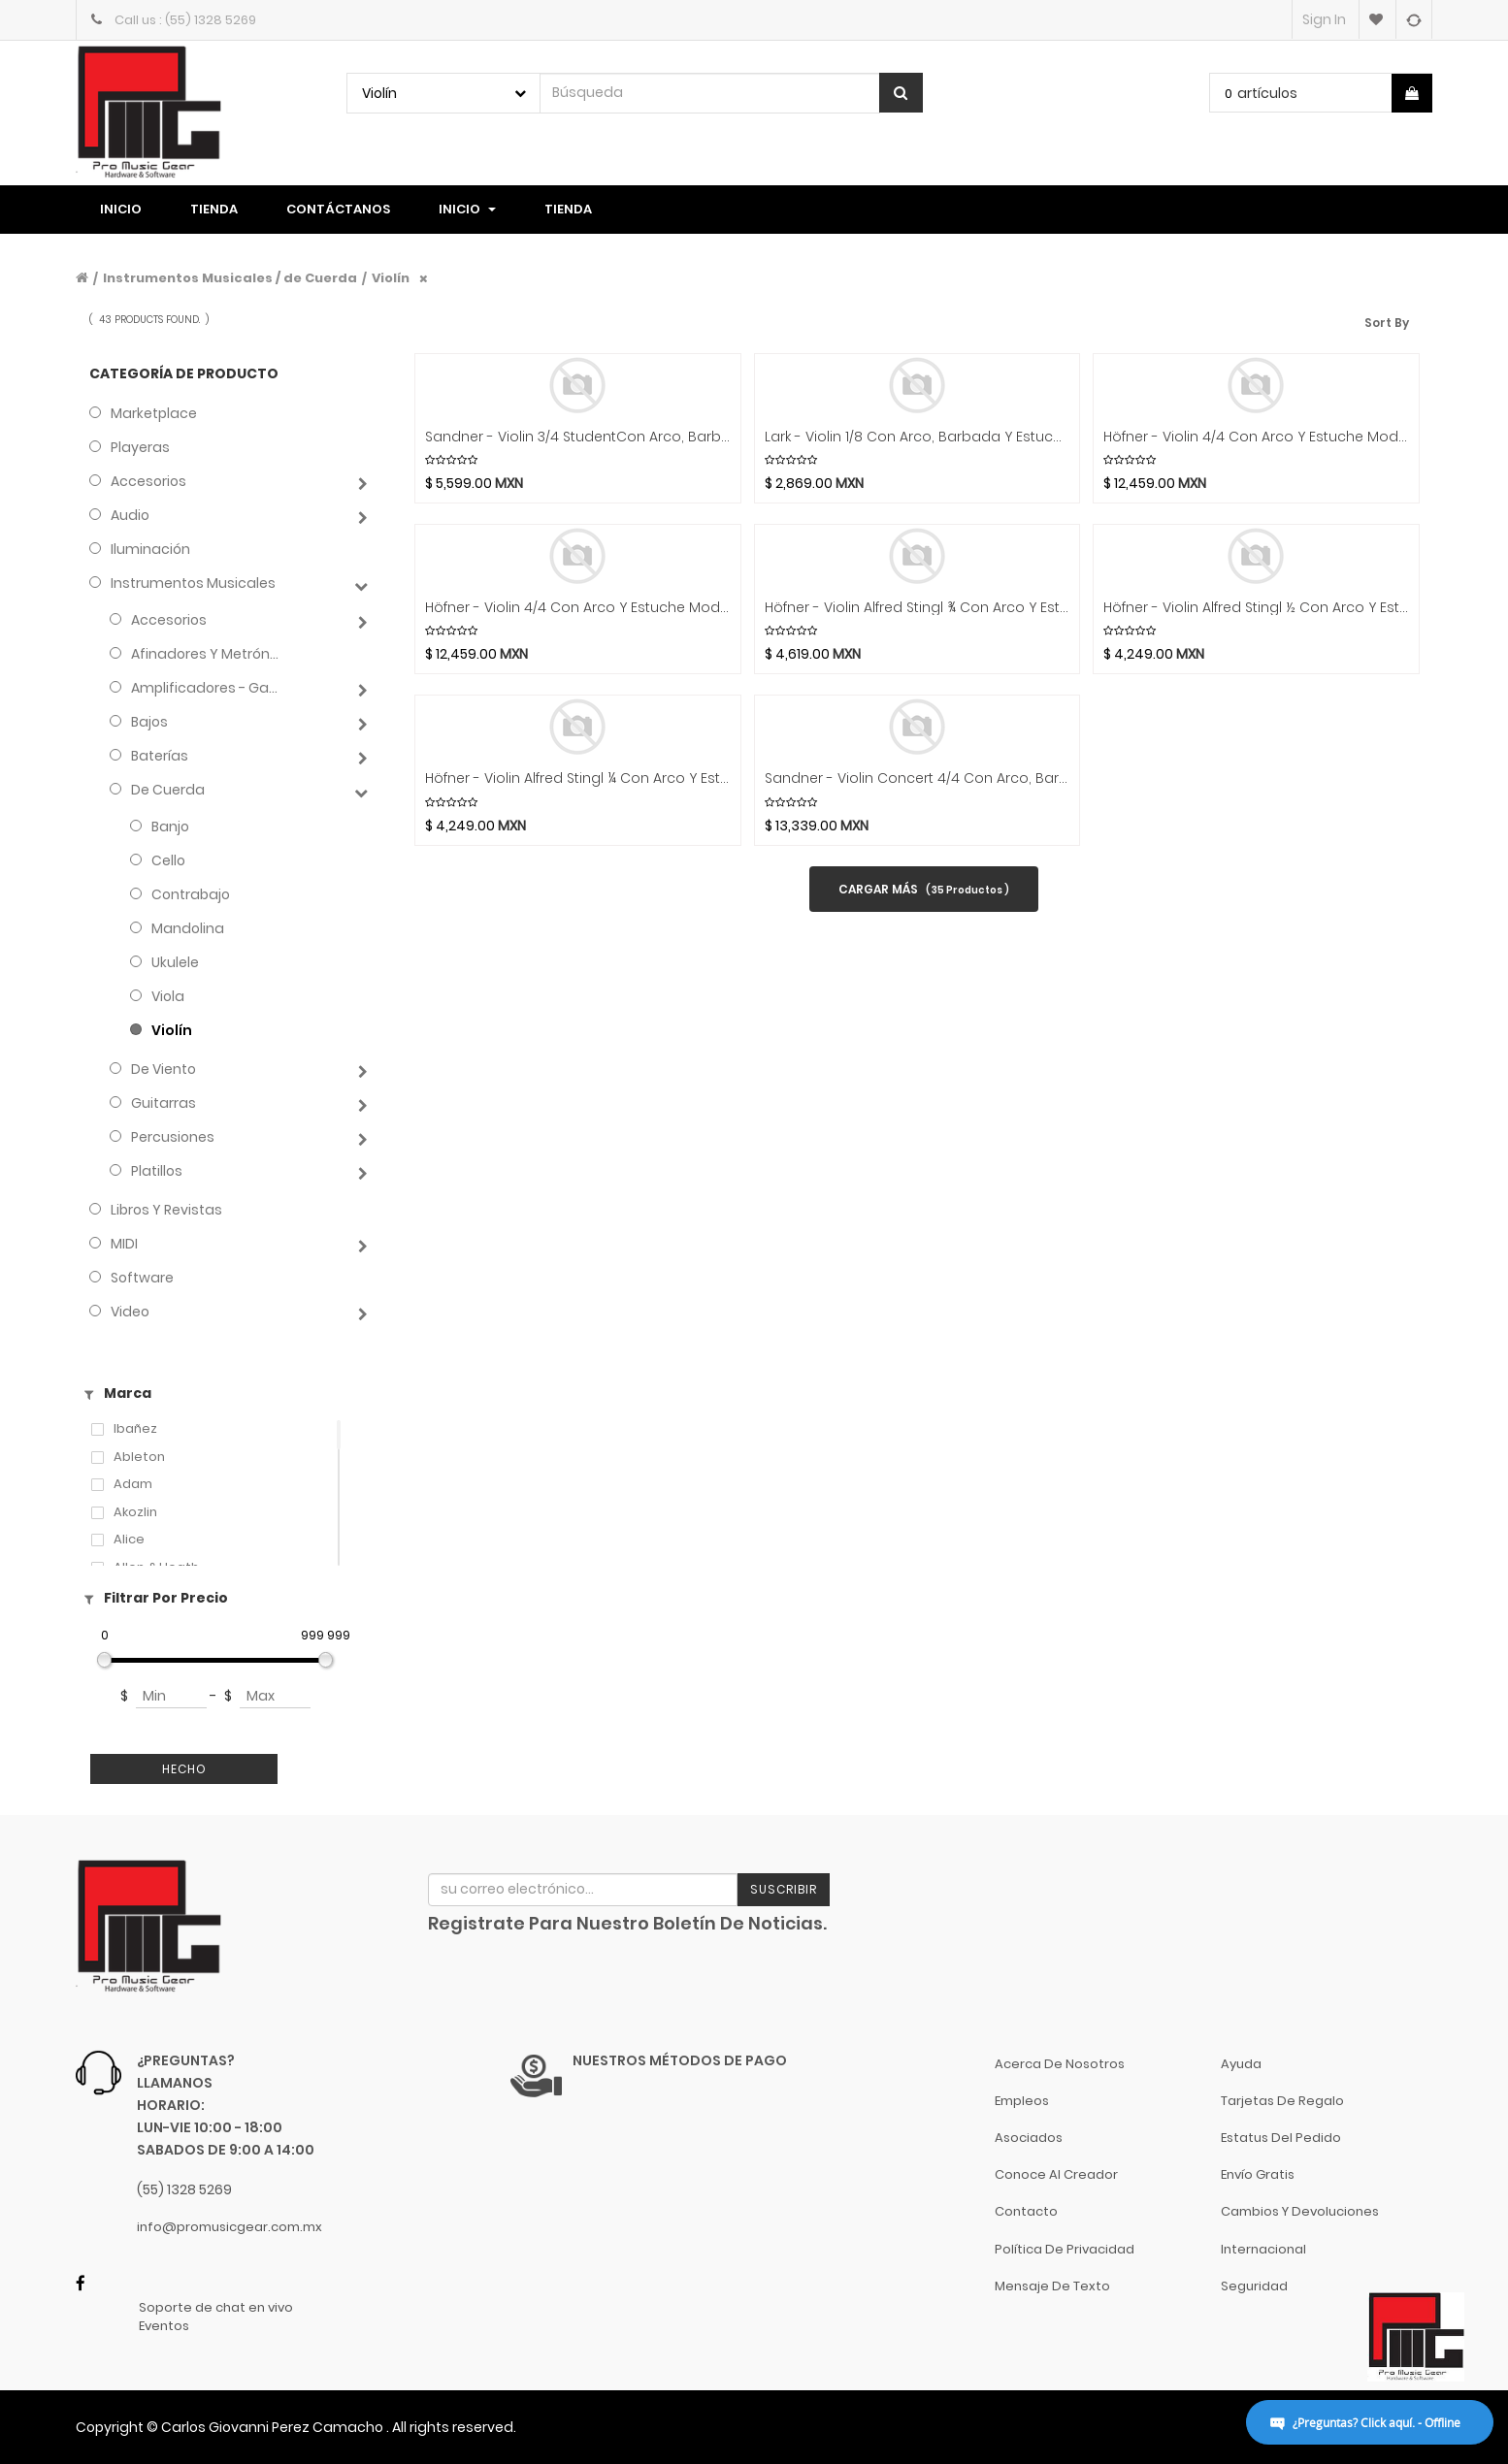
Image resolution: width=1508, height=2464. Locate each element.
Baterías (159, 755)
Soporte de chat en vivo (216, 2308)
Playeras (140, 447)
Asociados (1029, 2137)
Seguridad (1254, 2286)
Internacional (1263, 2249)
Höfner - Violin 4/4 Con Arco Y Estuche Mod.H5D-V (578, 607)
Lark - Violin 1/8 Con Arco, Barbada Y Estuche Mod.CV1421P (917, 437)
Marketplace (154, 413)
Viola (167, 996)
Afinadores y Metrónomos (207, 654)
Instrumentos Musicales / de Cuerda (230, 278)
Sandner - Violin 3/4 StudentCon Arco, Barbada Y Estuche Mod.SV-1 (578, 437)
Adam (133, 1484)
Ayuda (1241, 2064)
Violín (391, 278)
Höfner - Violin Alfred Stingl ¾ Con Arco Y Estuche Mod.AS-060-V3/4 (917, 607)
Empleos (1022, 2100)
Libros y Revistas (166, 1209)
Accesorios (148, 481)
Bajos (149, 721)
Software (142, 1277)
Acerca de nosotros (1060, 2064)
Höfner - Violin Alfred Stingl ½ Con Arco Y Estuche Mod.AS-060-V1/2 (1256, 607)
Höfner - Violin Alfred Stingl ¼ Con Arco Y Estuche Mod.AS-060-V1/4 (578, 778)
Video (130, 1311)
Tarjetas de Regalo (1282, 2100)
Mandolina (187, 928)
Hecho (184, 1769)
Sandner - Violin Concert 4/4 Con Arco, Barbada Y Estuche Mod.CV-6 (917, 778)
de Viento (163, 1069)
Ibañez (135, 1429)
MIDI (124, 1243)
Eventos (164, 2326)
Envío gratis (1258, 2174)
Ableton (139, 1457)
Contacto (1026, 2211)
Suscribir (783, 1889)
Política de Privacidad (1064, 2249)
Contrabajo (190, 894)
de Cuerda (168, 789)
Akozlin (135, 1512)
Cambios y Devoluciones (1300, 2211)
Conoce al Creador (1056, 2174)
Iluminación (150, 549)
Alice (129, 1539)
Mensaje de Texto (1052, 2286)
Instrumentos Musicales (193, 583)
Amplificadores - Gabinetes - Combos (207, 687)
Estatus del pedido (1281, 2137)
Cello (168, 860)
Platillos (156, 1171)
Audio (130, 515)
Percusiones (172, 1137)
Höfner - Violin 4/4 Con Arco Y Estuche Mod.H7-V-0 (1256, 437)
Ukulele (175, 962)
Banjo (170, 826)
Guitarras (163, 1103)
